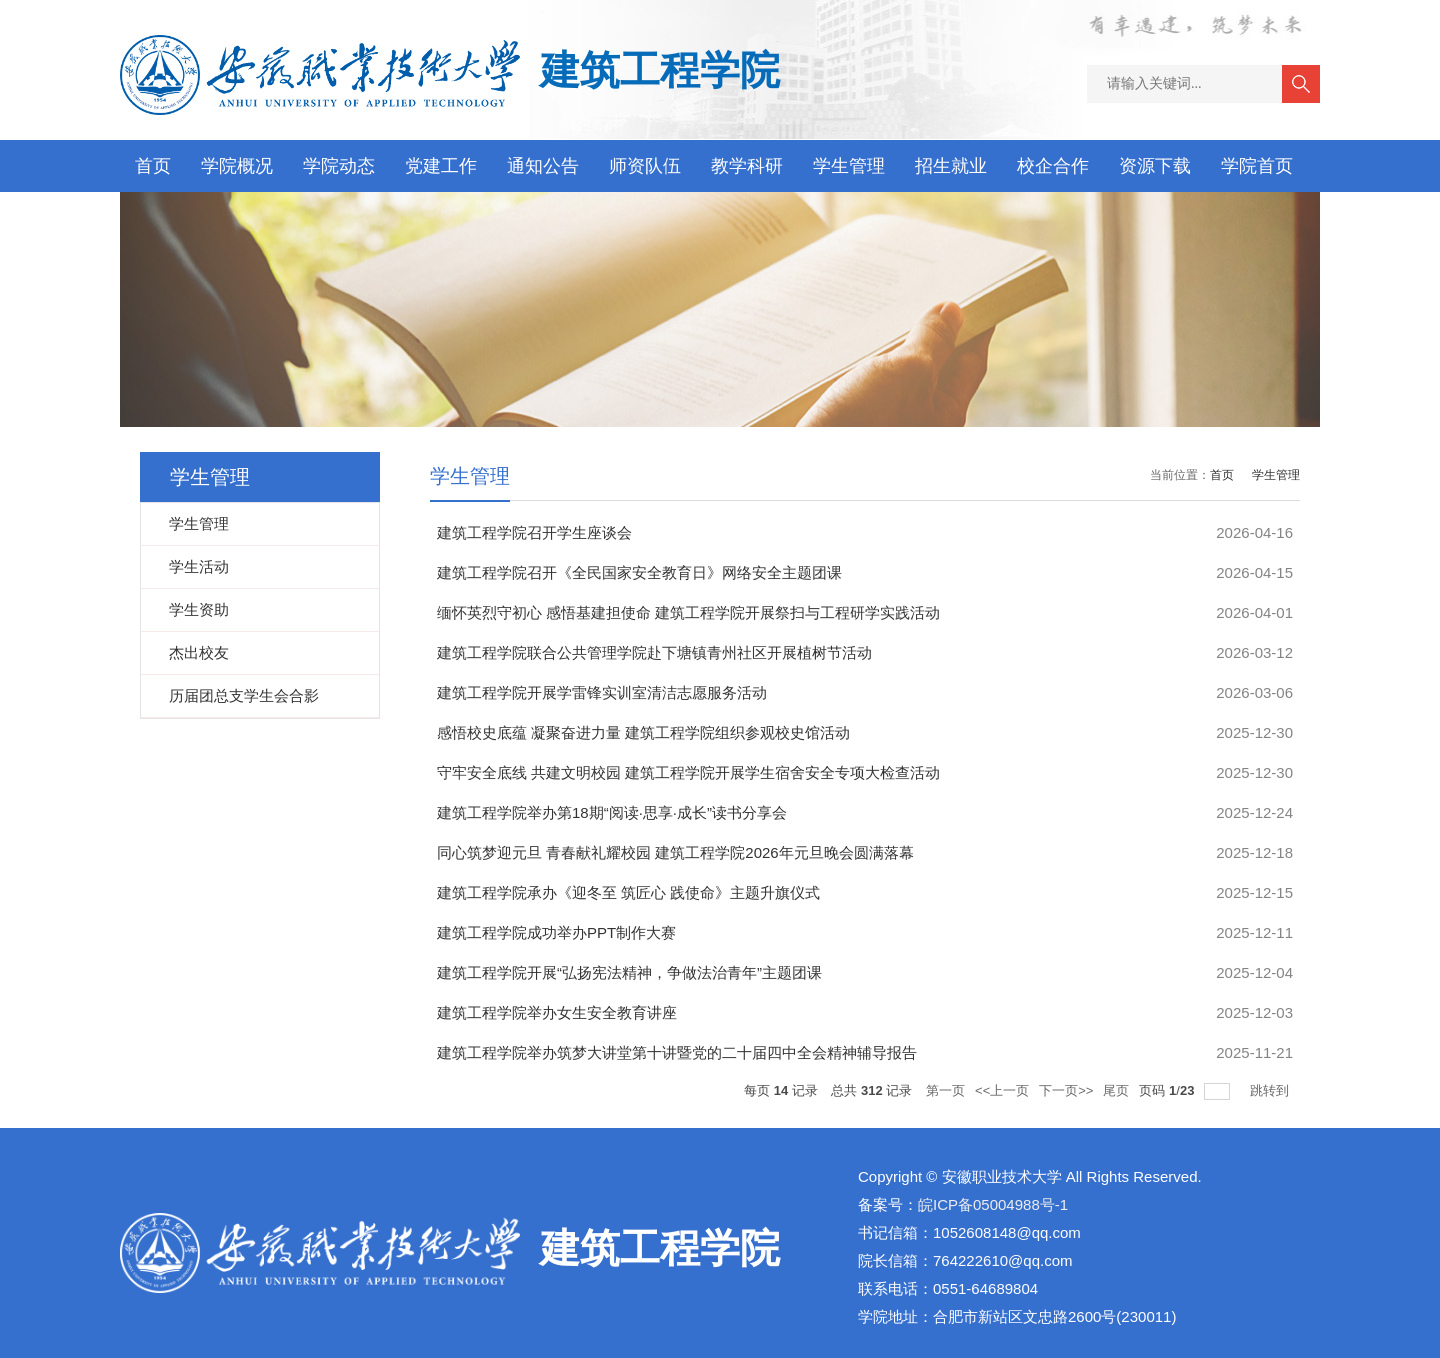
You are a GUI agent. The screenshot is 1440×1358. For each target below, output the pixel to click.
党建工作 (441, 166)
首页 (153, 166)
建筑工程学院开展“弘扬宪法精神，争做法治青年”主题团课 (629, 972)
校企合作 (1053, 166)
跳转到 (1271, 1090)
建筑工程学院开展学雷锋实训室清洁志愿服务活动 (602, 692)
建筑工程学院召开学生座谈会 (534, 532)
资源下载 (1155, 166)
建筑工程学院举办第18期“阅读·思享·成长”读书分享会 (612, 812)
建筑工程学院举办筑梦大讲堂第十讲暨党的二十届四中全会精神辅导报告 (677, 1052)
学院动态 (339, 166)
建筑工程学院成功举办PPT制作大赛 (556, 932)
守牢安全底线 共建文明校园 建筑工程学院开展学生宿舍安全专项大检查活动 (688, 772)
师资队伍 (645, 166)
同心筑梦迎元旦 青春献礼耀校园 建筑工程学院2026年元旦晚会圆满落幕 (675, 852)
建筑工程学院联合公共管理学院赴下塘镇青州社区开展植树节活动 (654, 652)
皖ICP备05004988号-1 (993, 1204)
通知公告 (543, 166)
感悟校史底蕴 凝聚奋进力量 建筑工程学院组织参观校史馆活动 (643, 732)
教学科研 (747, 166)
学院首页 (1257, 166)
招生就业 (951, 166)
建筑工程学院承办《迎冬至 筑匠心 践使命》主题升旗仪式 (628, 892)
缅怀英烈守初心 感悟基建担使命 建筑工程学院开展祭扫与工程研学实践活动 (688, 612)
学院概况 (237, 166)
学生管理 (849, 166)
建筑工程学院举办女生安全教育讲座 (557, 1012)
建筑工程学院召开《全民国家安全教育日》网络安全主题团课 (639, 572)
